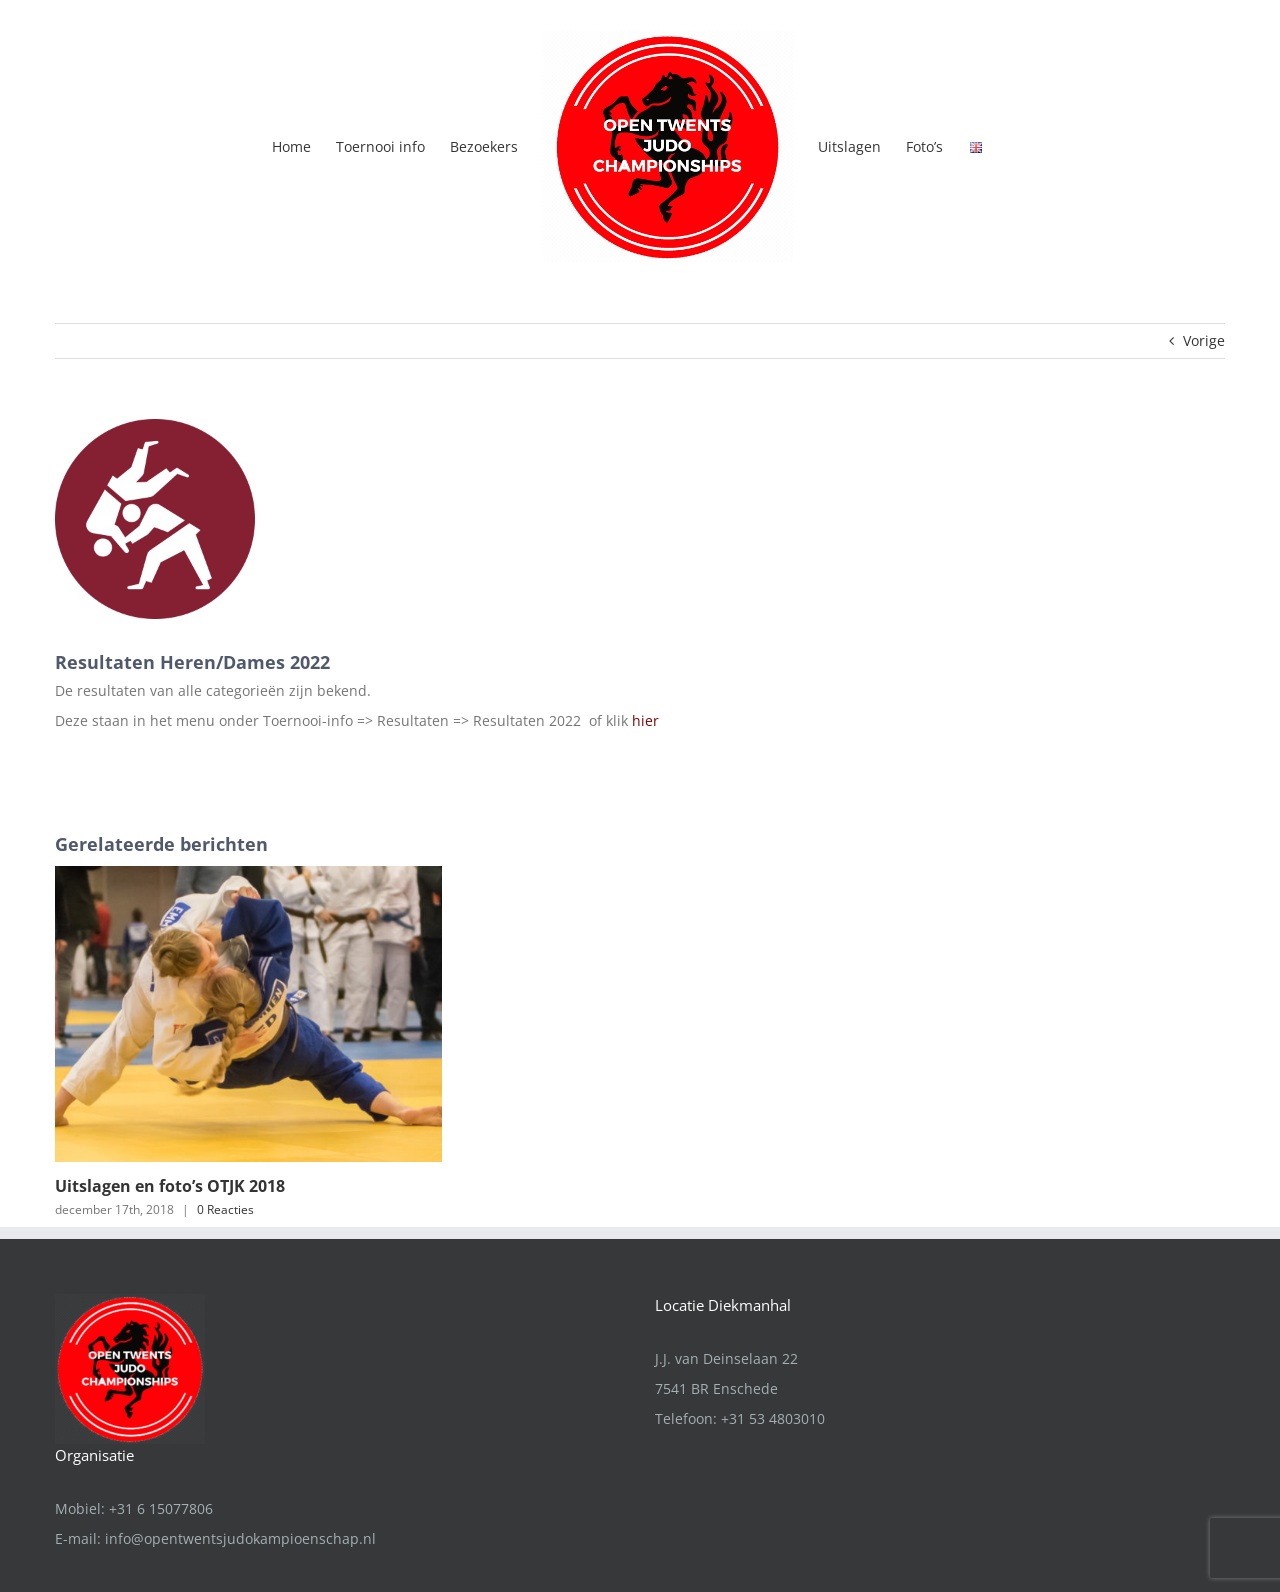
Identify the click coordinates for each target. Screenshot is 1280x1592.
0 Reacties (225, 1209)
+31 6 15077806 (161, 1398)
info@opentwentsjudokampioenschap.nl (240, 1428)
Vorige (1204, 340)
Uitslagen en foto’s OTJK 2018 (170, 1186)
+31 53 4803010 (773, 1308)
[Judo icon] (155, 519)
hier (645, 720)
